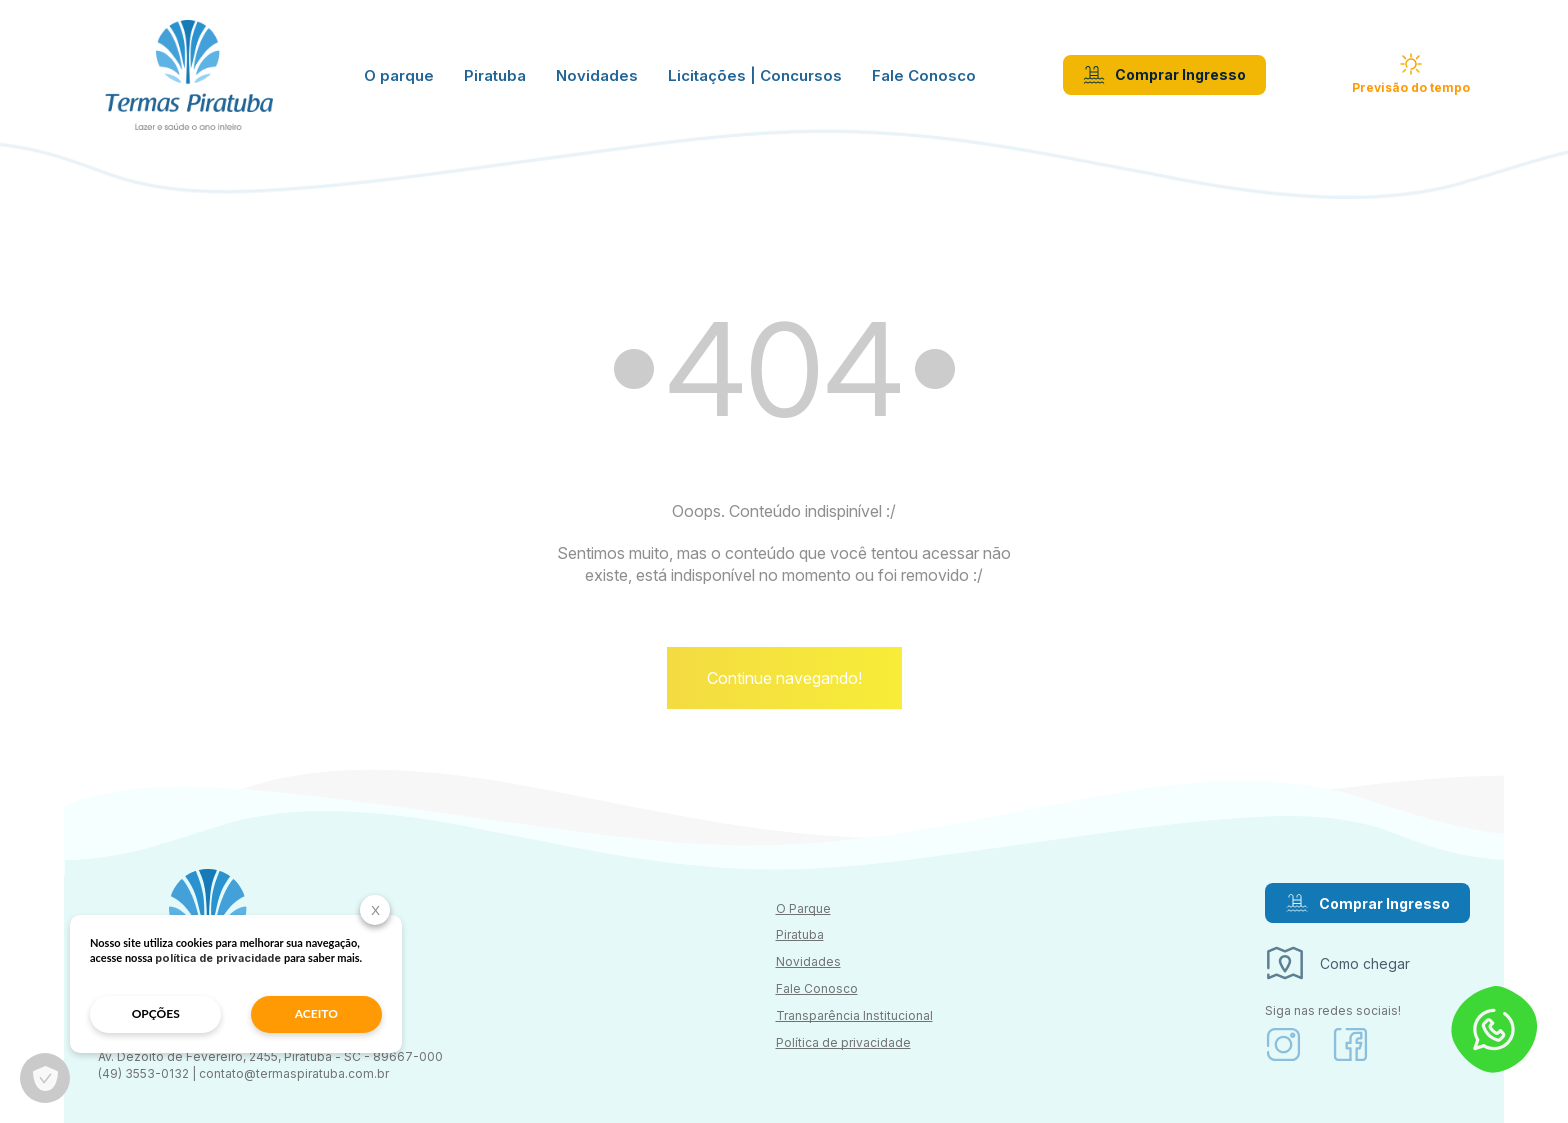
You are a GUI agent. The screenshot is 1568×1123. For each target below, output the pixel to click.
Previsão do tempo (1411, 74)
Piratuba (495, 75)
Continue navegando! (784, 678)
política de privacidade (218, 958)
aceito (316, 1013)
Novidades (597, 75)
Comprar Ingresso (1164, 75)
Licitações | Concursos (755, 75)
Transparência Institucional (854, 1015)
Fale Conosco (924, 75)
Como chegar (1337, 963)
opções (156, 1013)
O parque (399, 75)
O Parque (803, 908)
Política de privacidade (843, 1042)
